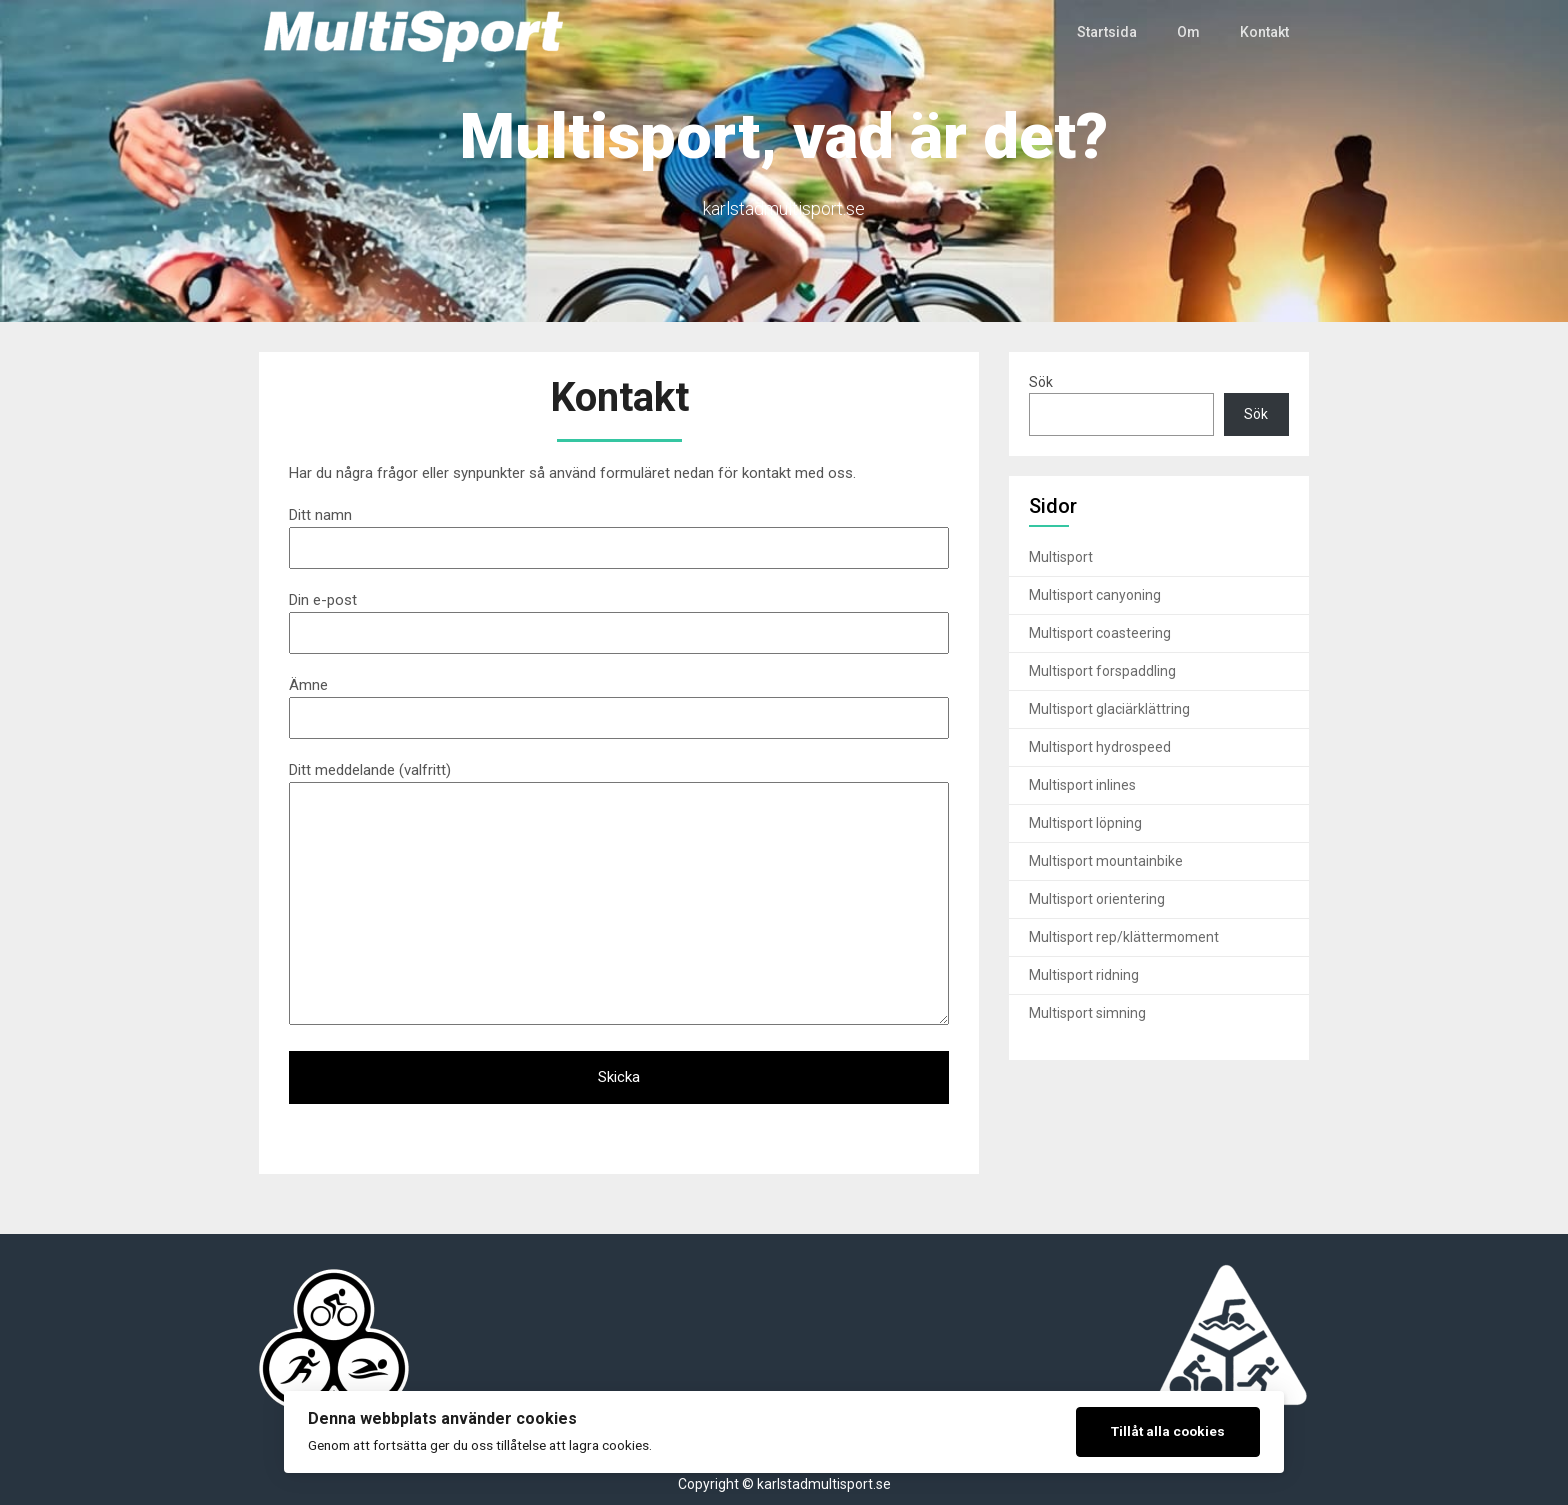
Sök (1041, 382)
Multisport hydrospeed (1100, 747)
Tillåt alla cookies (1168, 1431)
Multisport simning (1087, 1013)
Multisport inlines (1082, 785)
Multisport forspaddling (1102, 671)
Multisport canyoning (1095, 595)
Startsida (1108, 32)
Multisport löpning (1085, 823)
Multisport (1061, 557)
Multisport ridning (1084, 975)
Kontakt (1264, 32)
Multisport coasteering (1100, 633)
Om (1188, 32)
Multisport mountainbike (1106, 861)
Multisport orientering (1097, 899)
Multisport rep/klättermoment (1124, 937)
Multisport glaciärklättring (1109, 709)
